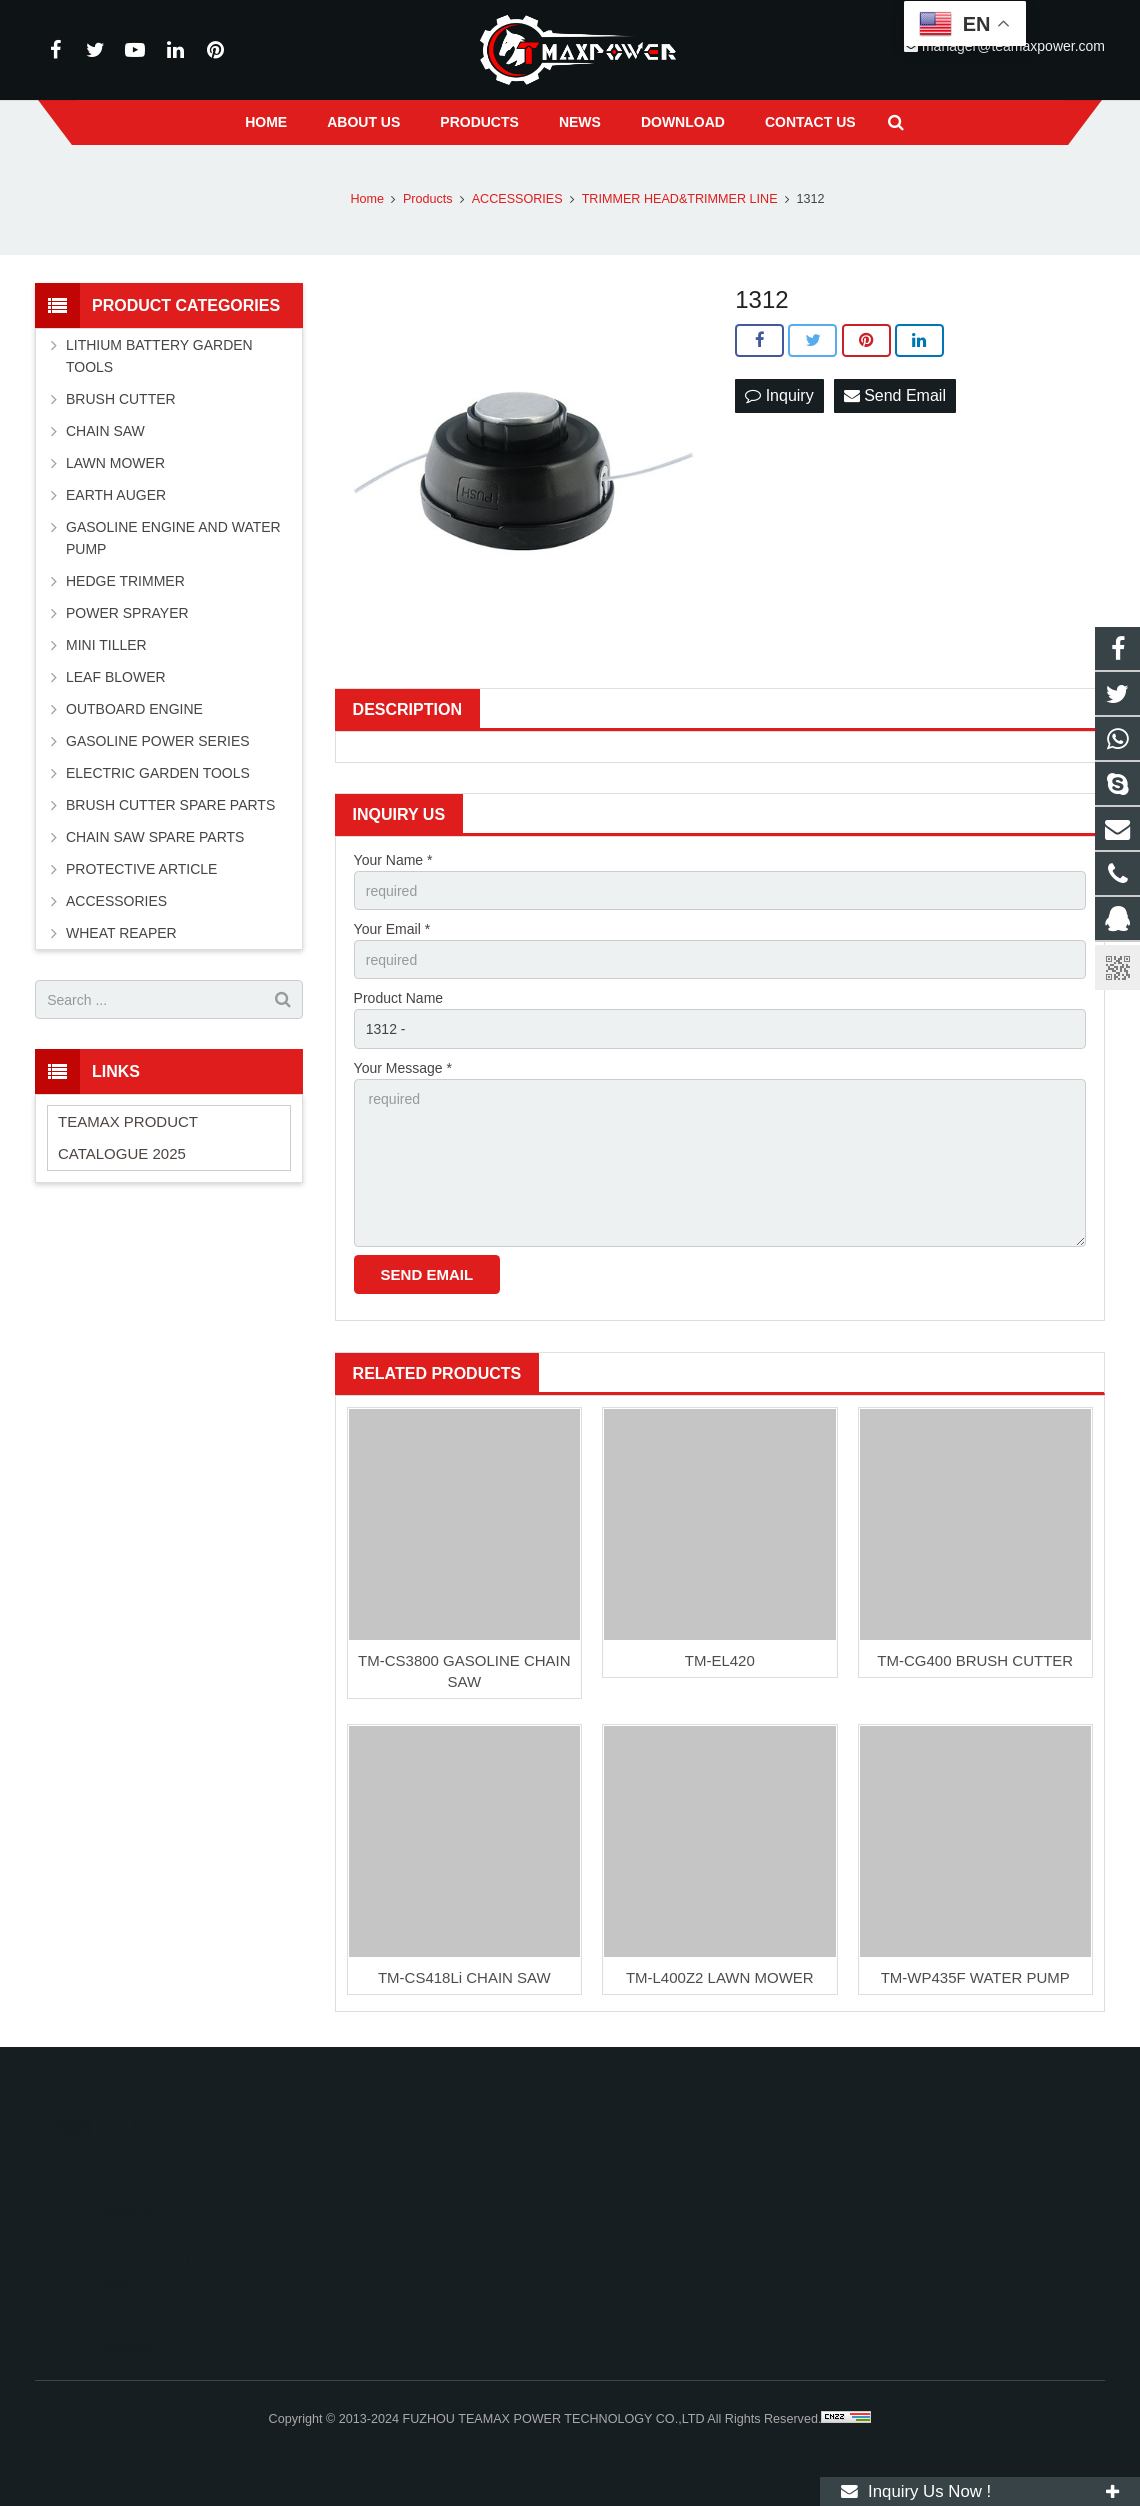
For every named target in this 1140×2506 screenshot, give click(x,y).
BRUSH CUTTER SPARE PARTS (170, 805)
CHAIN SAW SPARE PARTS (155, 837)
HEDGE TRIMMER (125, 581)
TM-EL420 (720, 1660)
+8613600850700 (651, 2195)
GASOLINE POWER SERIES (158, 741)
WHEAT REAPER (121, 933)
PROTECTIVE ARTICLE (141, 869)
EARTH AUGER (116, 495)
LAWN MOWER (115, 463)
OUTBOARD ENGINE (134, 709)
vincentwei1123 (645, 2282)
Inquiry (779, 395)
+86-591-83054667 (654, 2224)
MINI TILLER (106, 645)
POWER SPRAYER (127, 613)
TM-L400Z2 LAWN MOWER (720, 1977)
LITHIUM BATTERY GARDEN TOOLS (159, 356)
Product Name (398, 998)
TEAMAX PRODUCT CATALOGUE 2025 (128, 1137)
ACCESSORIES (116, 901)
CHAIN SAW (105, 431)
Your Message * (403, 1068)
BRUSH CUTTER (121, 399)
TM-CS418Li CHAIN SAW (464, 1977)
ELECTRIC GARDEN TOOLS (158, 773)
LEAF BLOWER (116, 677)
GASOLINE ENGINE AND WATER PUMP (173, 538)
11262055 (632, 2166)
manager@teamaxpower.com (688, 2253)
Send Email (895, 395)
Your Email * (392, 929)
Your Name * (393, 860)
